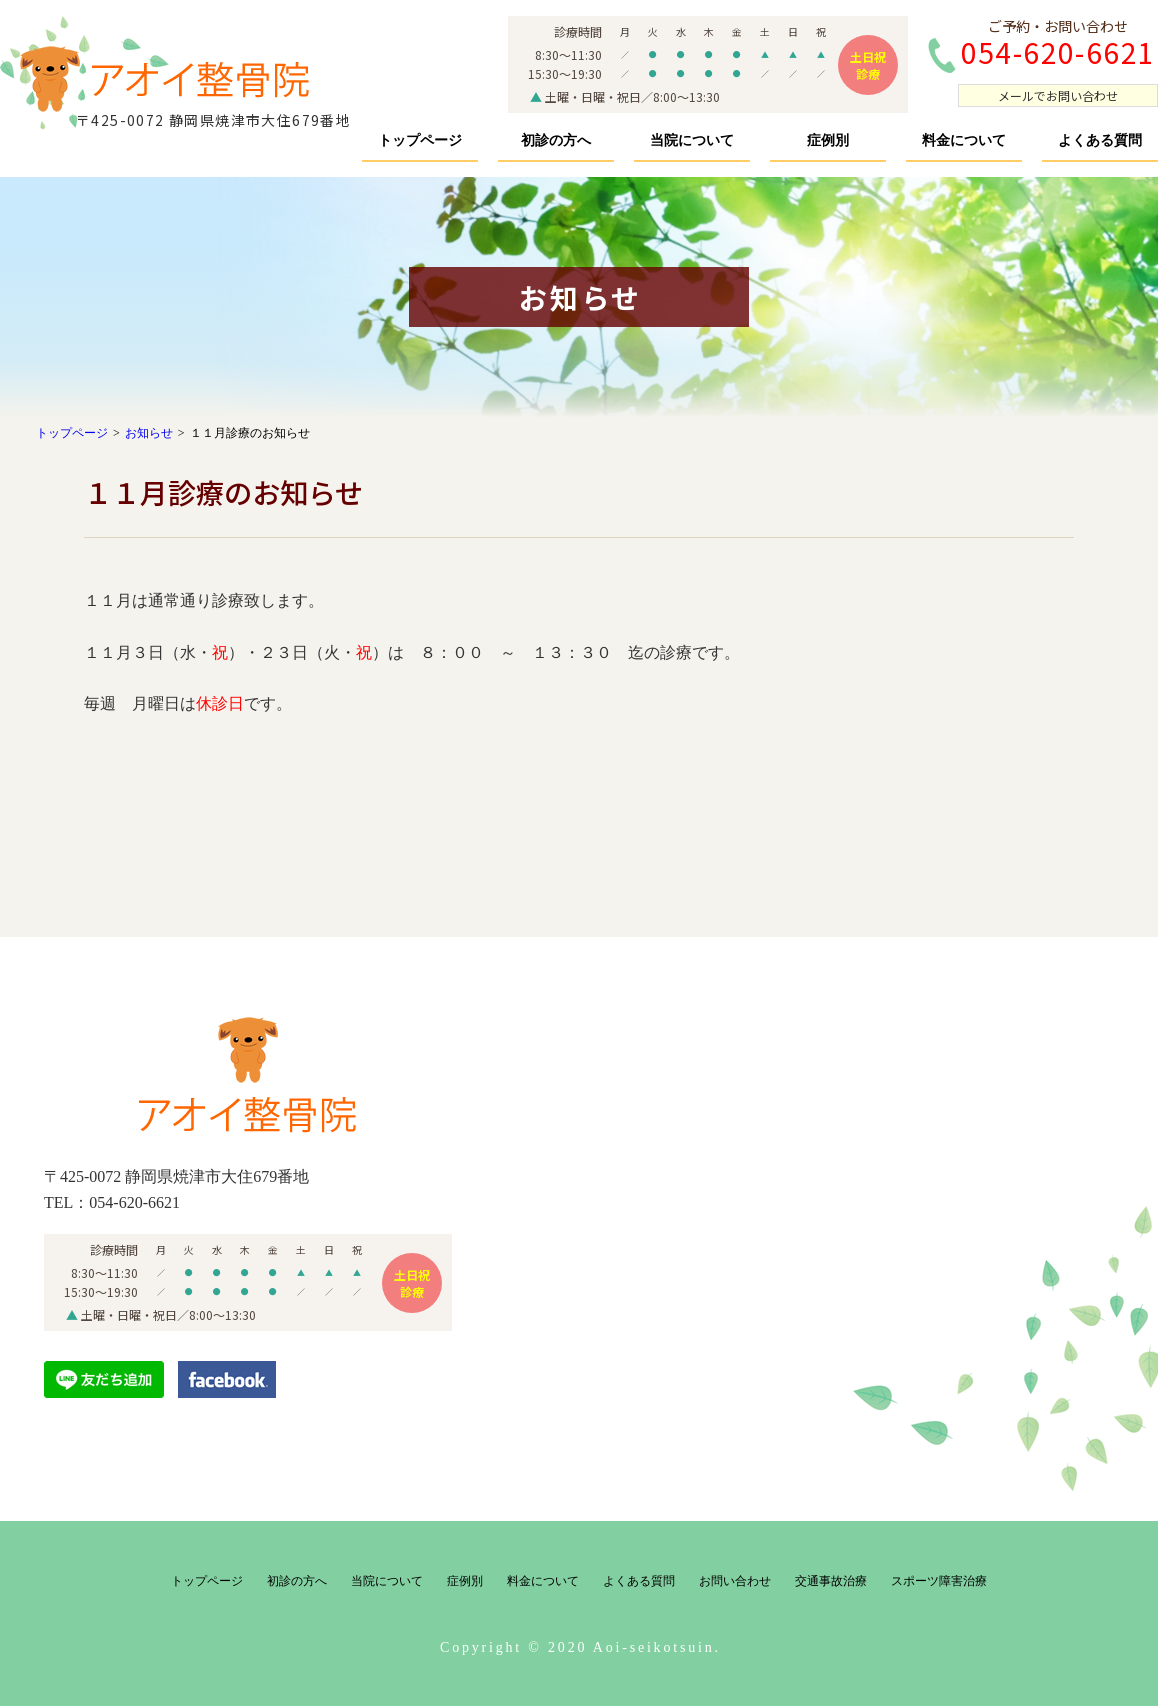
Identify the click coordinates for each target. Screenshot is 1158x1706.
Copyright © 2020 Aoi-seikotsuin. (580, 1647)
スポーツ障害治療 (939, 1581)
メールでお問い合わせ (1058, 95)
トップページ (420, 140)
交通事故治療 (831, 1581)
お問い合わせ (735, 1581)
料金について (964, 140)
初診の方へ (556, 140)
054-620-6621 (134, 1202)
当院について (692, 140)
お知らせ (149, 433)
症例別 (828, 140)
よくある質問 (1100, 140)
